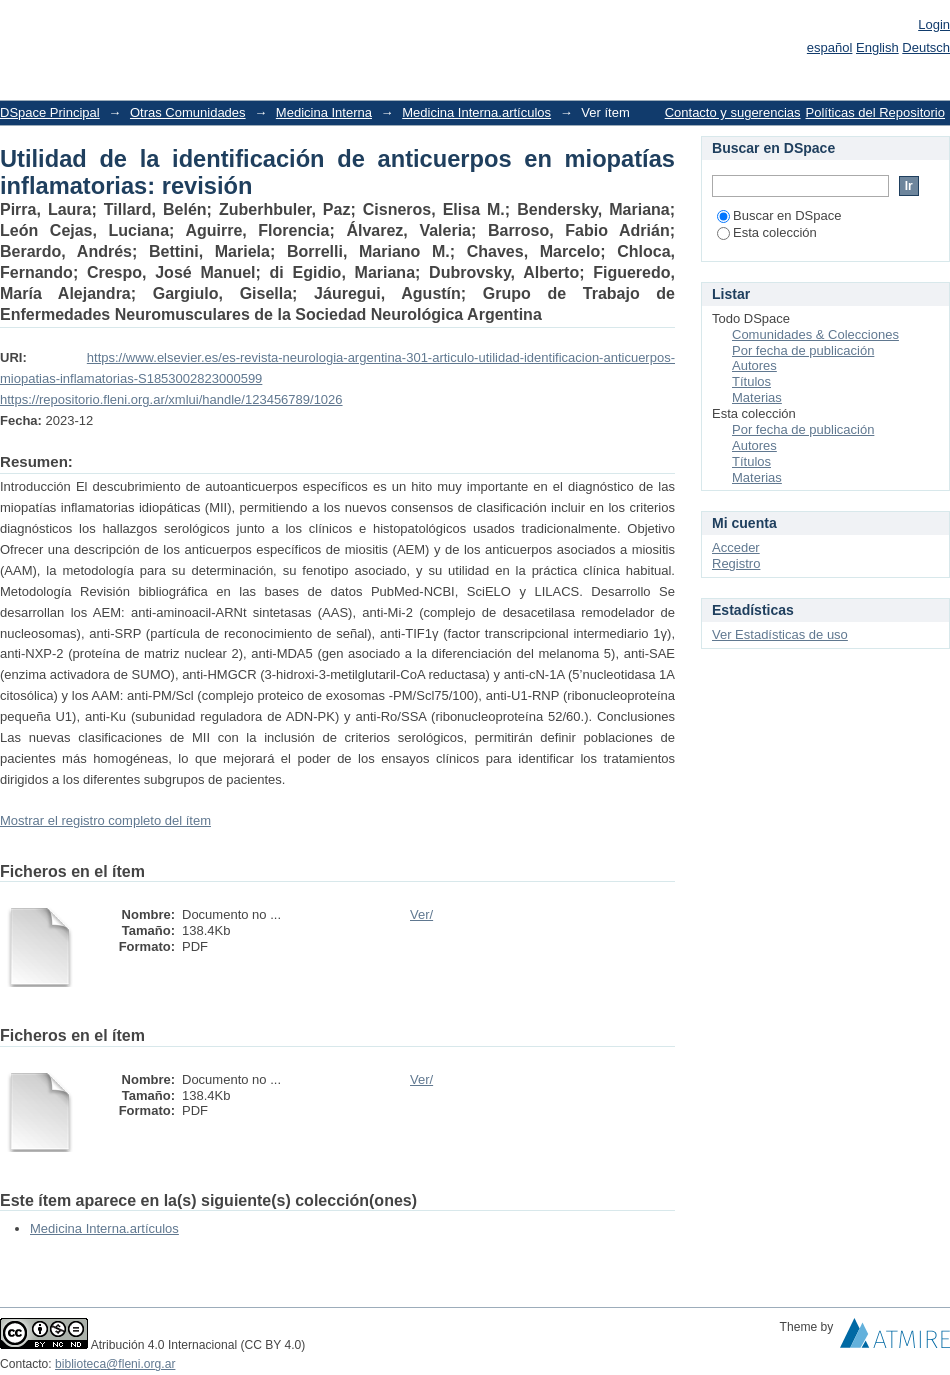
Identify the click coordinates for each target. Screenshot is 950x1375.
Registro (736, 563)
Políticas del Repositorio (875, 112)
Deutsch (926, 47)
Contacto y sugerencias (733, 112)
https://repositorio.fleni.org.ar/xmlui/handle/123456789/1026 (171, 399)
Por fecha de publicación (803, 350)
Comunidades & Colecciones (815, 334)
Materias (757, 397)
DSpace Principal (50, 112)
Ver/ (421, 914)
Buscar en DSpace (779, 215)
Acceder (736, 547)
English (877, 47)
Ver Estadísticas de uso (780, 634)
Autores (754, 365)
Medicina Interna (324, 112)
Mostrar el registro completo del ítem (105, 820)
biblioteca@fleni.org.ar (115, 1364)
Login (934, 24)
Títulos (751, 381)
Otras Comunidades (188, 112)
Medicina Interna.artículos (476, 112)
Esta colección (767, 232)
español (830, 47)
